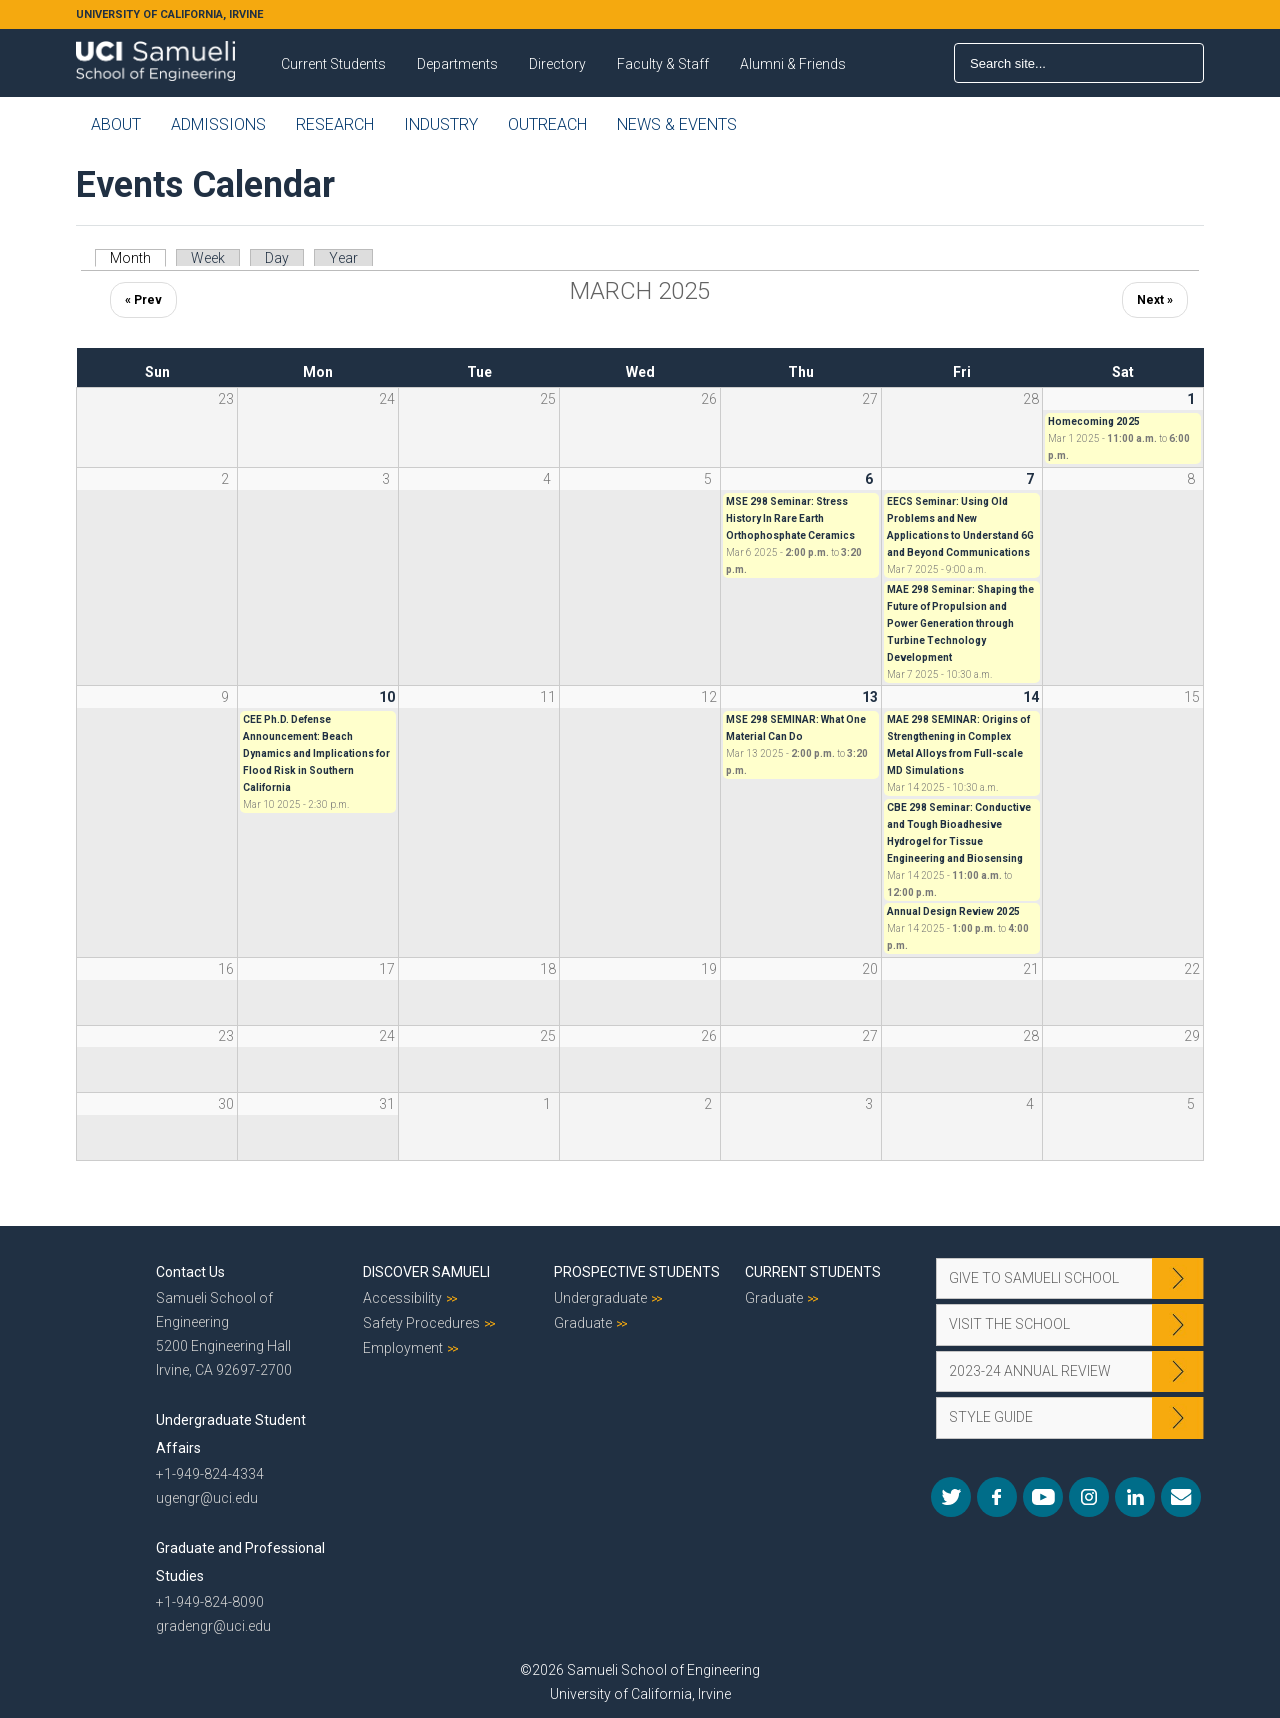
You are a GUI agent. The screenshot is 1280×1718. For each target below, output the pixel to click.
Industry (441, 124)
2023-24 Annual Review (1030, 1371)
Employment (403, 1348)
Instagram (1089, 1497)
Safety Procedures (421, 1323)
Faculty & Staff (663, 64)
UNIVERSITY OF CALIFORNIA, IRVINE (169, 14)
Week (208, 258)
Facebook (997, 1497)
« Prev (143, 300)
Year (343, 258)
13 (870, 697)
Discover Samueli (426, 1272)
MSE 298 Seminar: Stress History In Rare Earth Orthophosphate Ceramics (790, 518)
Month (138, 257)
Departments (457, 64)
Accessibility (402, 1298)
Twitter (951, 1497)
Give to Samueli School (1034, 1278)
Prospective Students (637, 1272)
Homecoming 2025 (1094, 421)
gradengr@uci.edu (213, 1626)
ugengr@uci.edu (207, 1498)
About (116, 124)
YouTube (1043, 1497)
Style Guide (991, 1417)
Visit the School (1009, 1324)
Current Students (333, 64)
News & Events (677, 124)
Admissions (218, 124)
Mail (1181, 1497)
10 (387, 697)
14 (1031, 697)
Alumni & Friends (793, 64)
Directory (557, 64)
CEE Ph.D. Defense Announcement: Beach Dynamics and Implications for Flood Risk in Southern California (316, 753)
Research (335, 124)
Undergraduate (600, 1298)
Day (277, 258)
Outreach (547, 124)
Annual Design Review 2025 (953, 911)
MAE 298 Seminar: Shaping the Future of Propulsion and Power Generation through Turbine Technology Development (960, 623)
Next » (1155, 300)
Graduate (583, 1323)
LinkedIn (1135, 1497)
